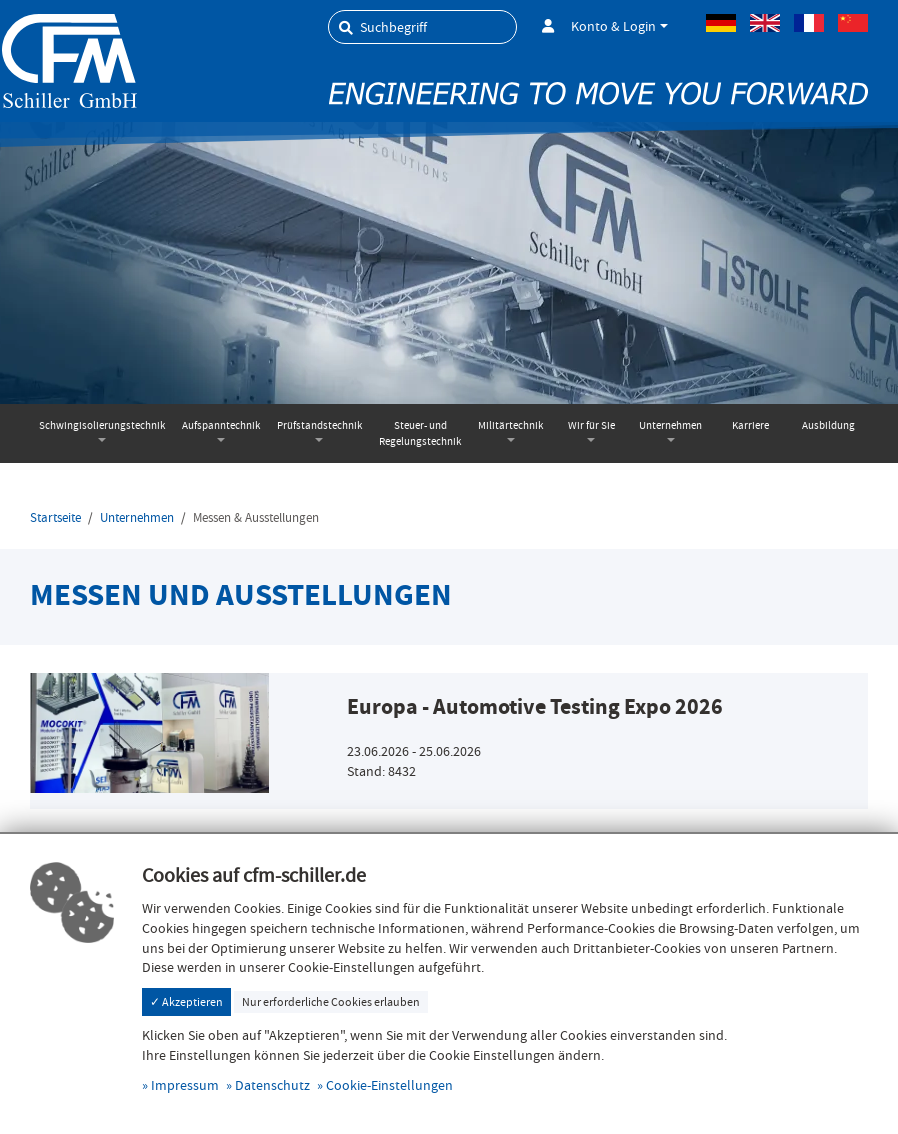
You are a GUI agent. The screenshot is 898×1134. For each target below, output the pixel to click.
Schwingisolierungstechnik (102, 425)
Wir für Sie (591, 425)
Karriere (750, 425)
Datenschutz (272, 1085)
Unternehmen (670, 425)
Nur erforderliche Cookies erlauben (331, 1002)
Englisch (765, 23)
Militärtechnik (510, 425)
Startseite (55, 518)
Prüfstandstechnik (319, 425)
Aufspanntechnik (221, 425)
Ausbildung (828, 425)
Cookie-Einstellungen (389, 1085)
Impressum (185, 1085)
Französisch (809, 23)
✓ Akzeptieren (186, 1002)
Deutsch (721, 23)
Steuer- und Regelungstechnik (420, 433)
